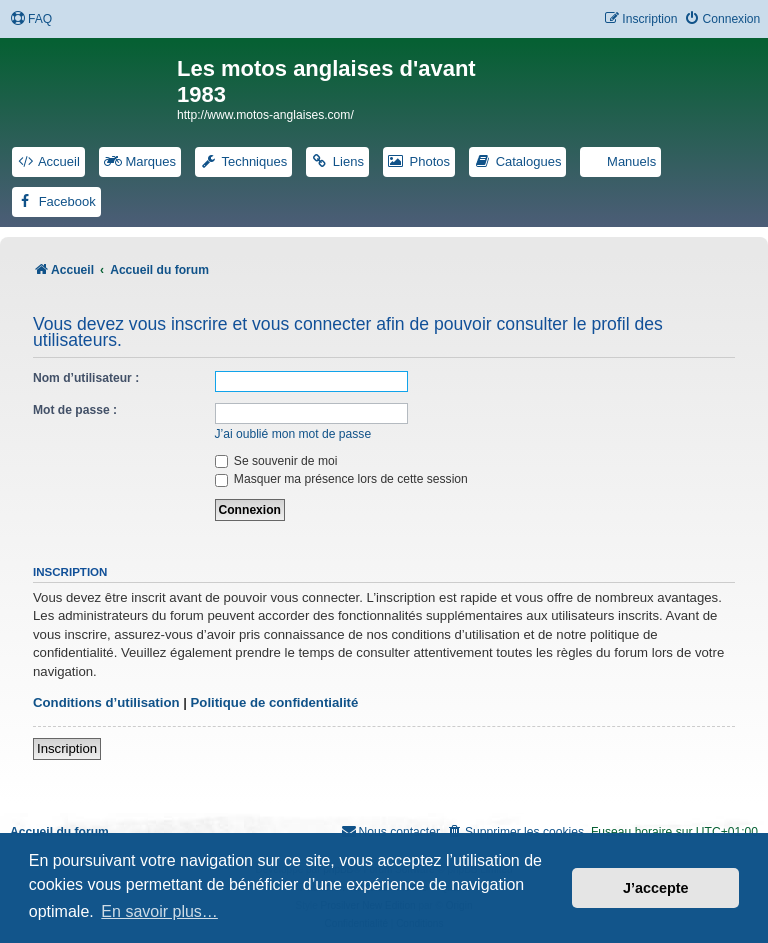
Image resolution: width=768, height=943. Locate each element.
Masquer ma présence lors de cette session (341, 479)
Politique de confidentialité (275, 702)
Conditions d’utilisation (106, 702)
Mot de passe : (75, 410)
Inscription (67, 748)
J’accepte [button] (656, 888)
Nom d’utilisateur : (86, 378)
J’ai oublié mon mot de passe (293, 434)
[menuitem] (31, 19)
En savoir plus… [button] (159, 911)
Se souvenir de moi (276, 461)
